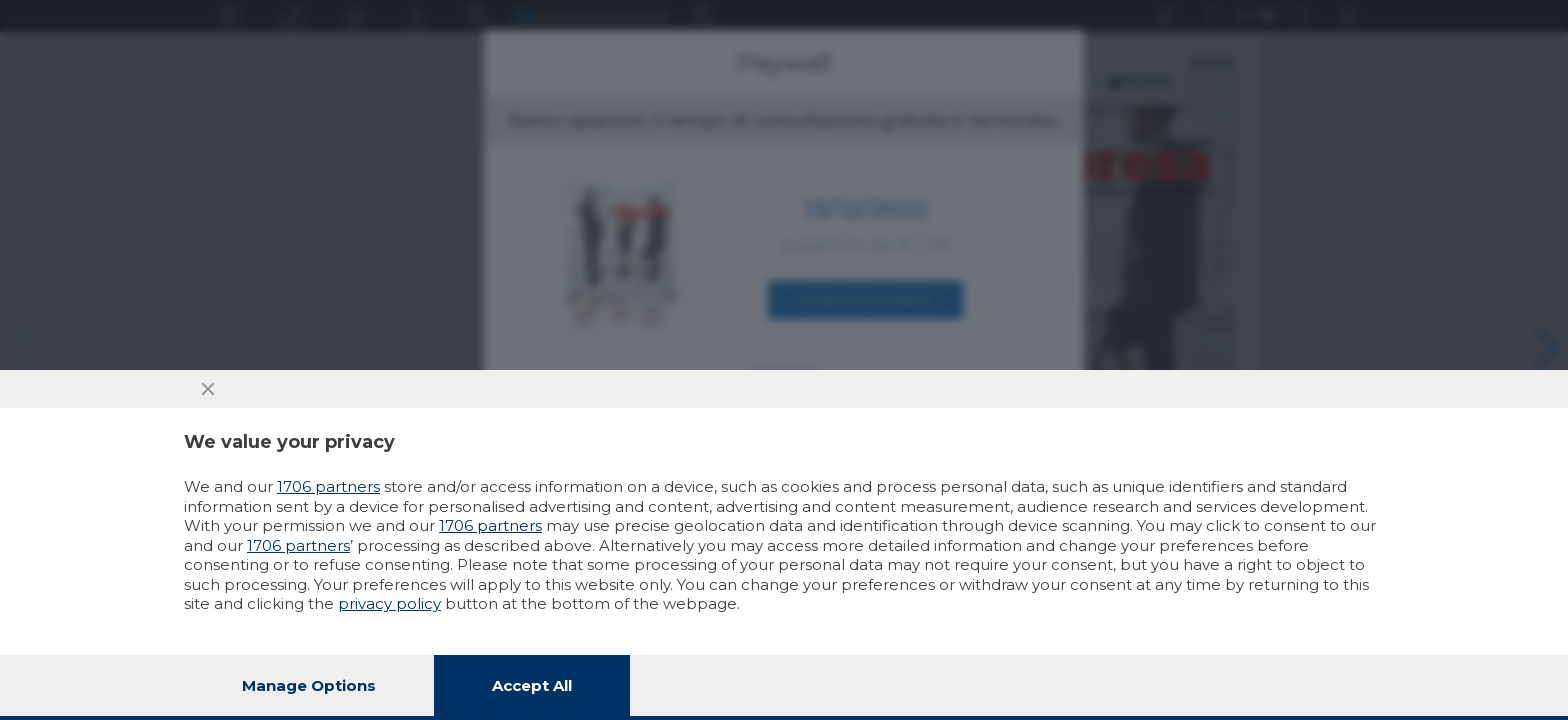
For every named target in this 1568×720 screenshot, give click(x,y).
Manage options (309, 685)
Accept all (532, 685)
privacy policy (389, 603)
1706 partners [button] (328, 486)
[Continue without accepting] (208, 389)
